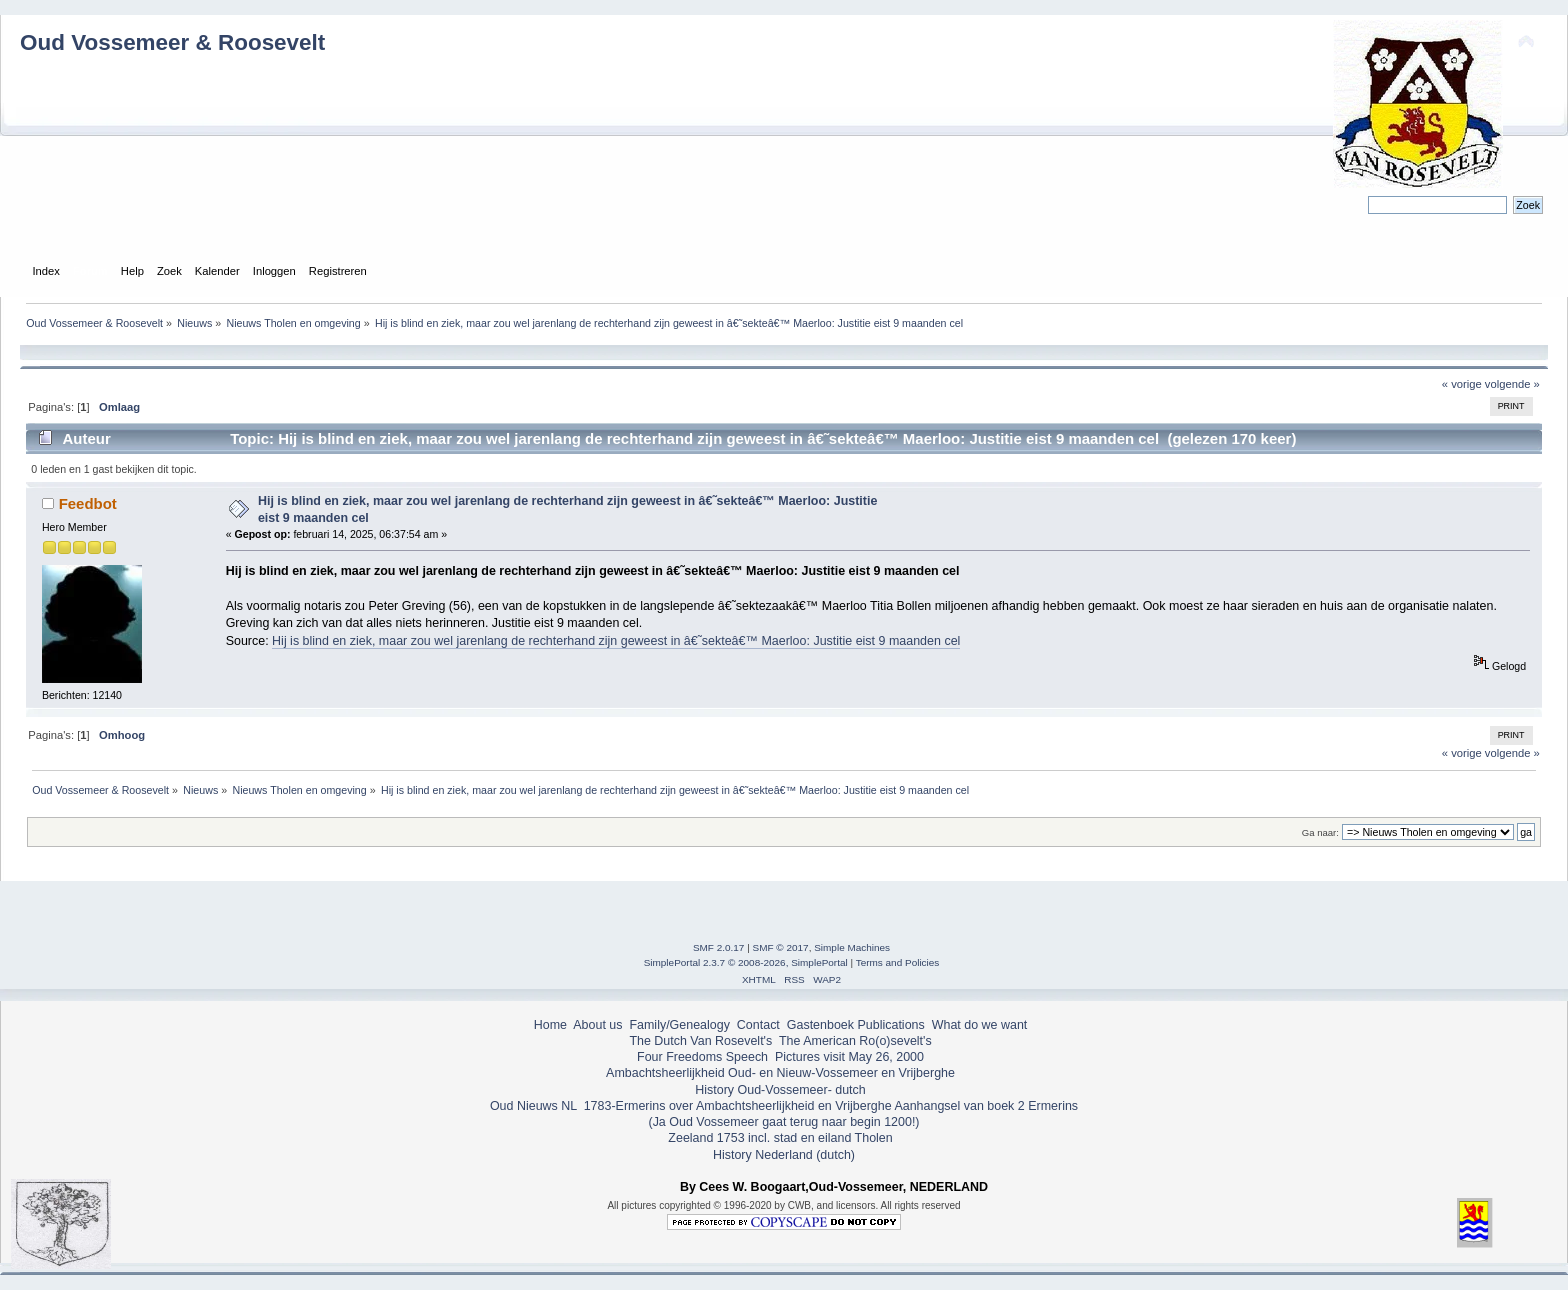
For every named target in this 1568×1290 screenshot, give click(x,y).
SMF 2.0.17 (719, 947)
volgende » (1512, 384)
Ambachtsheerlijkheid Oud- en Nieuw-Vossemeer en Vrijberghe (780, 1073)
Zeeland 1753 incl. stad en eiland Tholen (780, 1138)
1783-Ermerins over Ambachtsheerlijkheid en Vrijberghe (735, 1106)
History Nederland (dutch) (784, 1155)
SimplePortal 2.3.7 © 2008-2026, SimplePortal (746, 962)
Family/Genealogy (679, 1025)
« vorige (1462, 384)
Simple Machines (852, 947)
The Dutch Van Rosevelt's (700, 1041)
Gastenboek (820, 1025)
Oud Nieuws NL (533, 1106)
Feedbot (88, 503)
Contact (758, 1025)
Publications (891, 1025)
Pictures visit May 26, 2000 (849, 1057)
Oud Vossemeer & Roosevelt (172, 42)
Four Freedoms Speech (702, 1057)
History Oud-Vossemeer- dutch (780, 1090)
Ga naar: (1320, 832)
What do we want (980, 1025)
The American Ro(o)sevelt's (855, 1041)
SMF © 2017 (781, 947)
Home (550, 1025)
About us (597, 1025)
